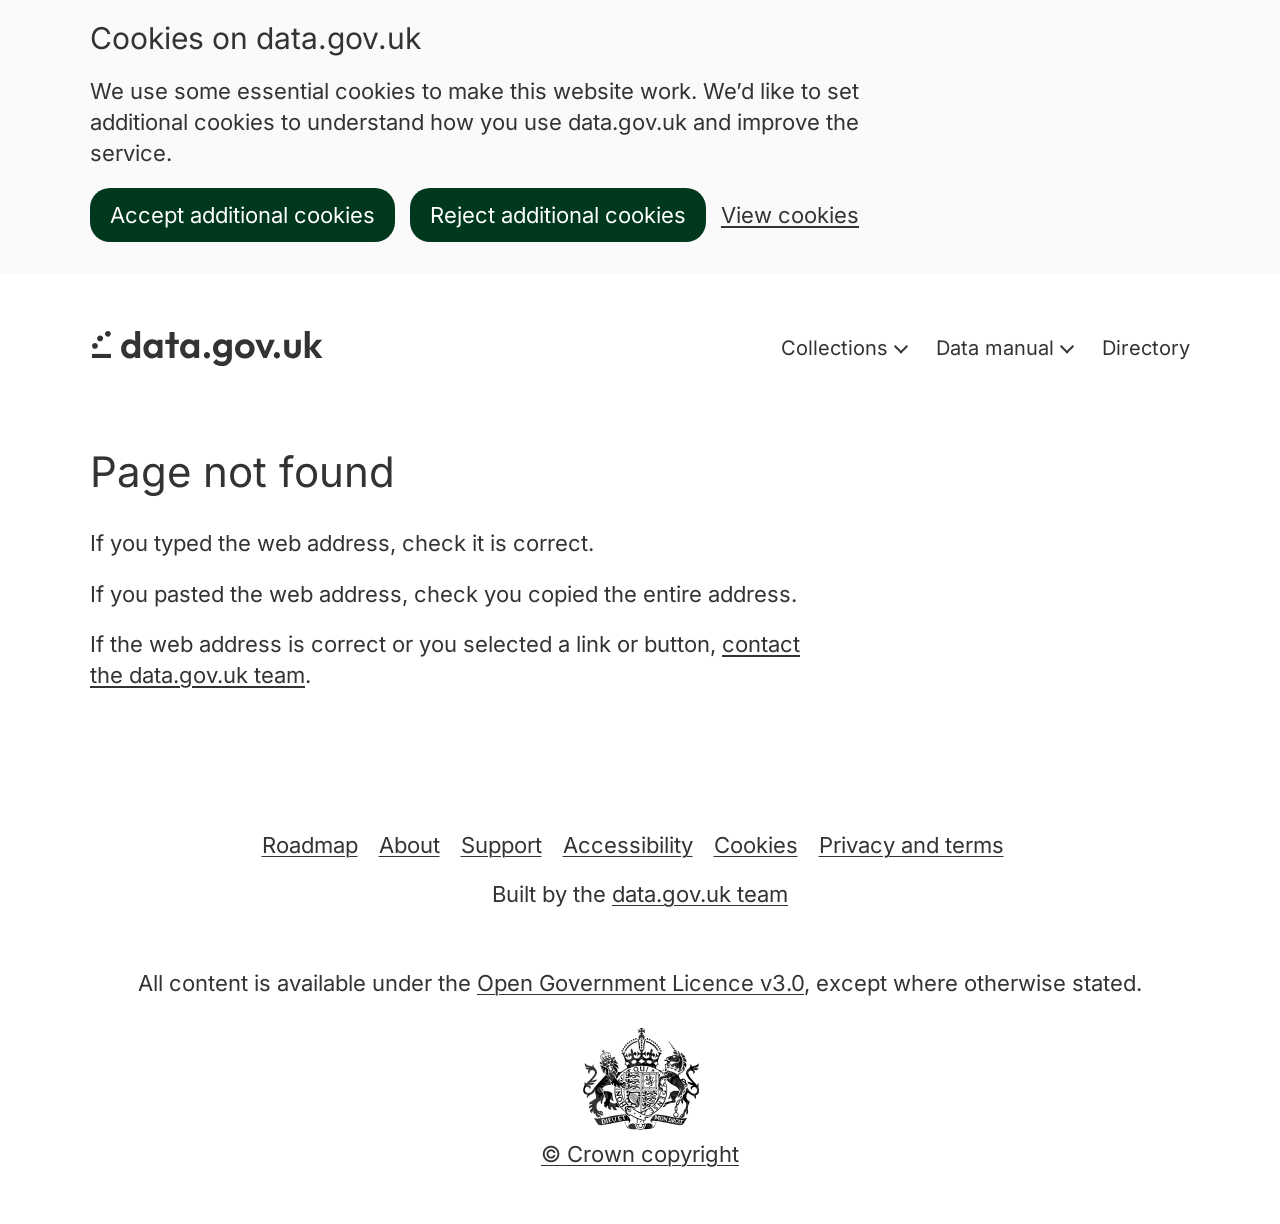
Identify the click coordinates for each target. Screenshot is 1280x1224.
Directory (1146, 348)
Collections (837, 348)
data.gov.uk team (700, 894)
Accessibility (628, 845)
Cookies (756, 845)
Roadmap (310, 845)
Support (501, 845)
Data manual (998, 348)
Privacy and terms (911, 845)
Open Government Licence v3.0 (640, 983)
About (409, 845)
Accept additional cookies (242, 215)
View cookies (790, 215)
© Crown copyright (640, 1154)
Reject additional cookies (558, 215)
